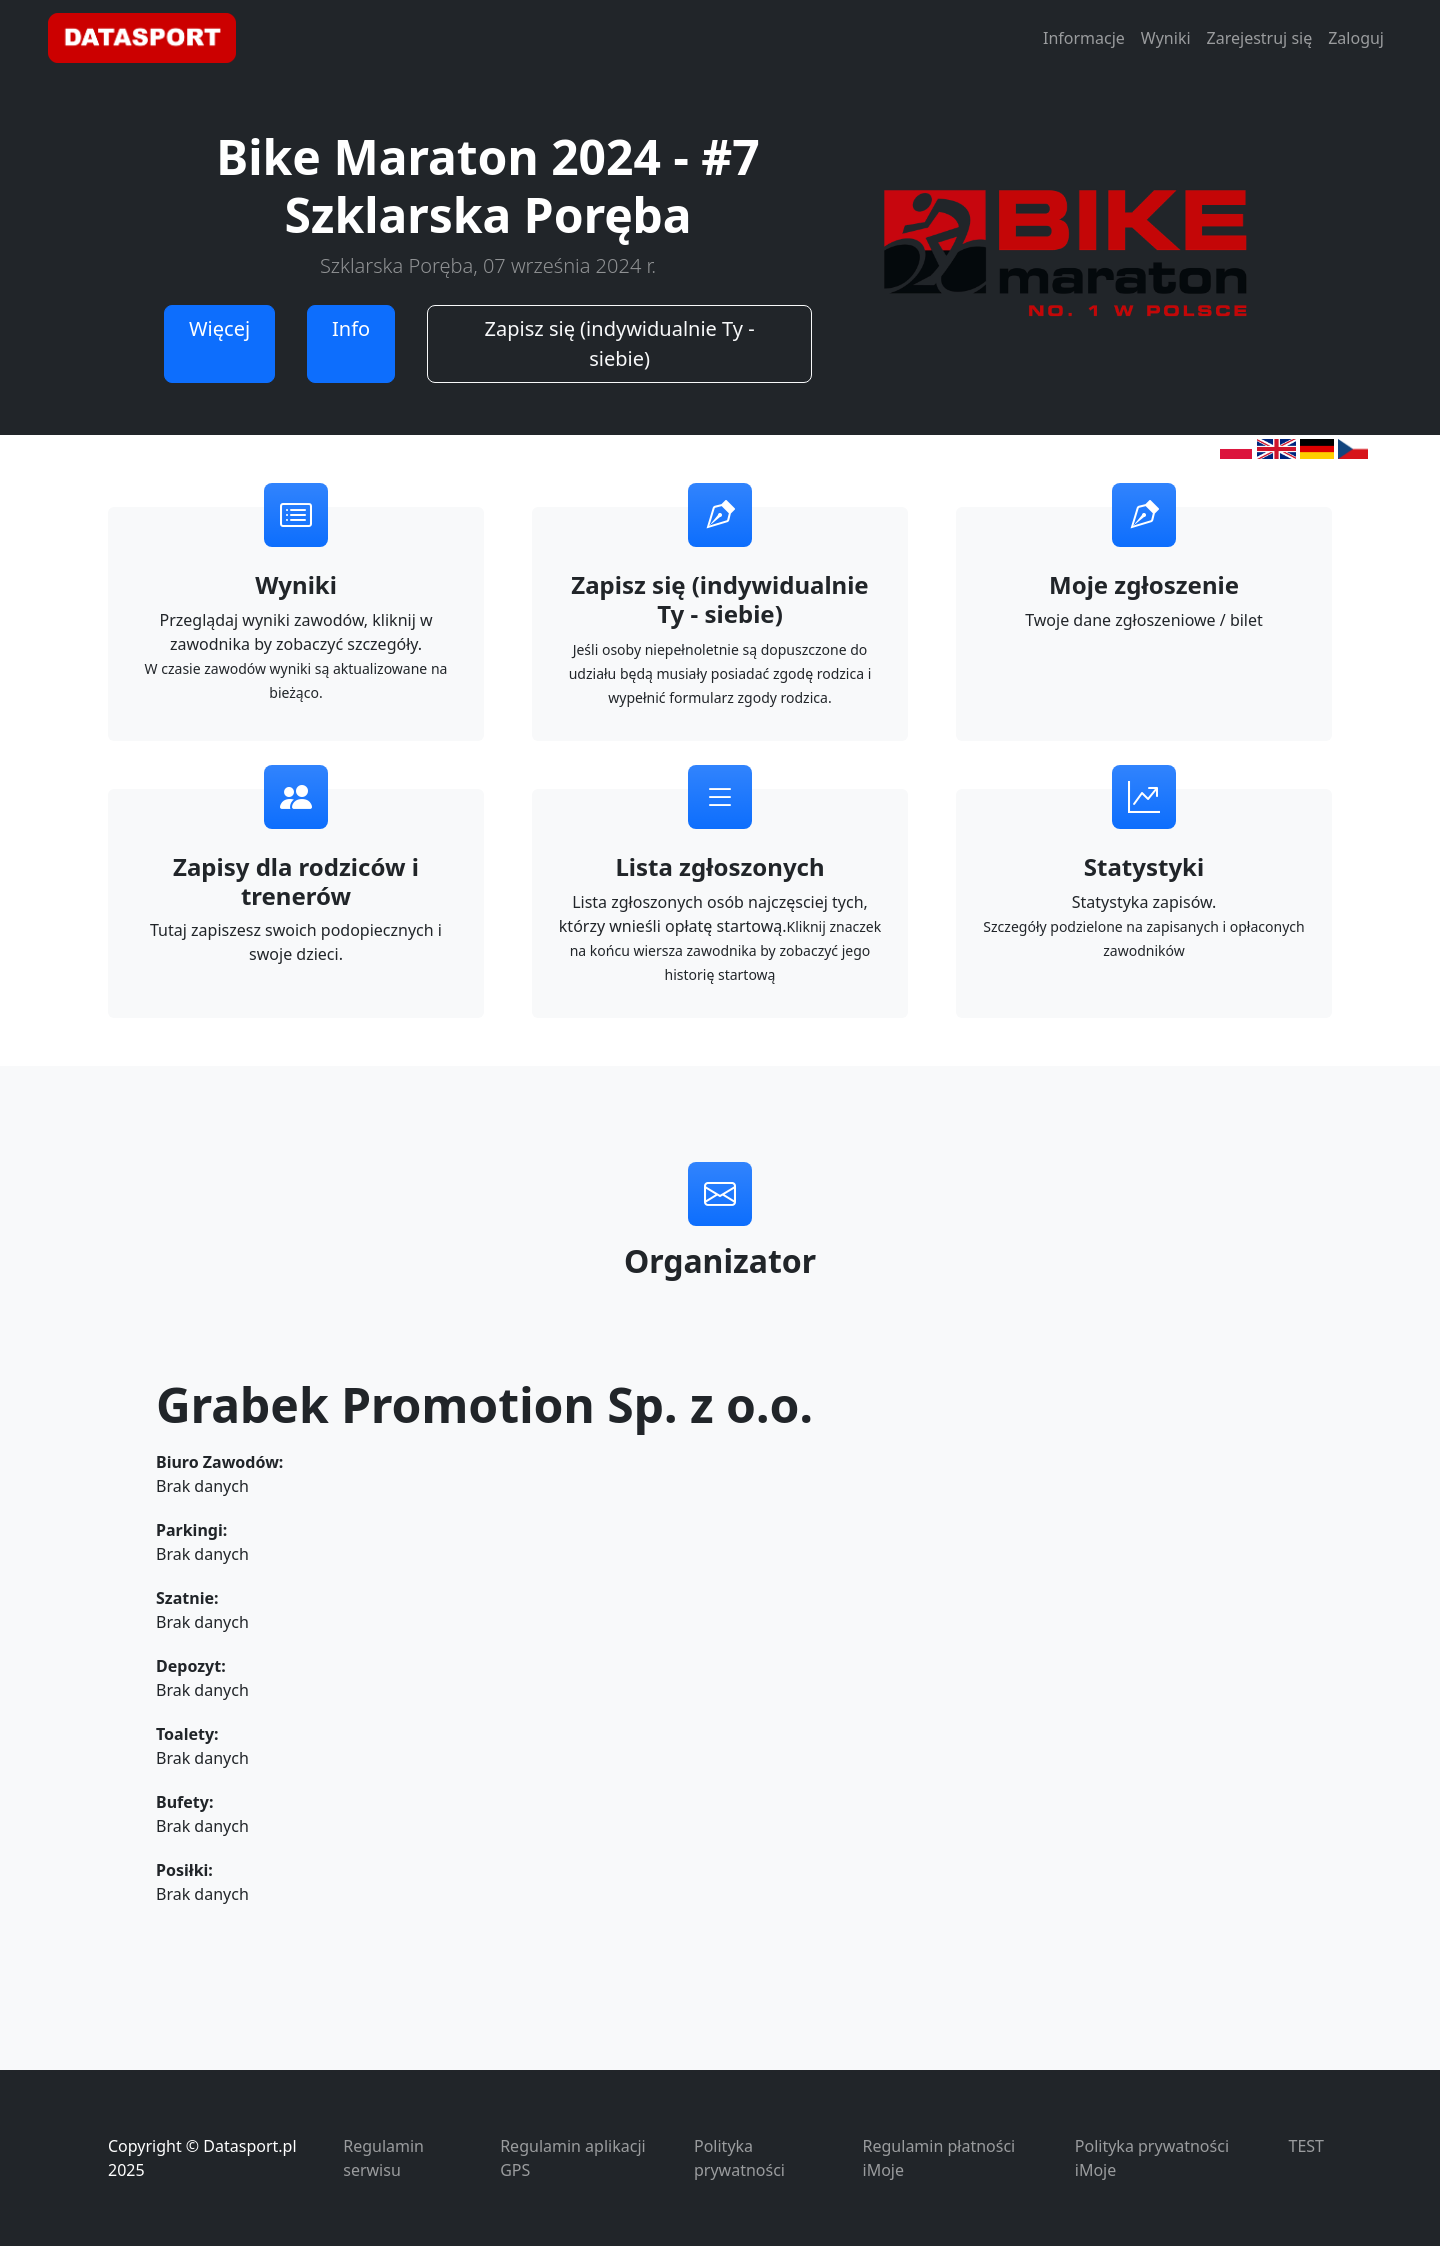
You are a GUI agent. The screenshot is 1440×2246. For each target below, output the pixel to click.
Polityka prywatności (739, 2158)
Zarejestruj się (1260, 38)
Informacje (1084, 38)
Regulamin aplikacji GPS (572, 2158)
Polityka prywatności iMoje (1152, 2158)
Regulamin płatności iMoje (939, 2158)
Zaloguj (1356, 38)
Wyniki (1166, 38)
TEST (1306, 2146)
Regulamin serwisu (383, 2158)
